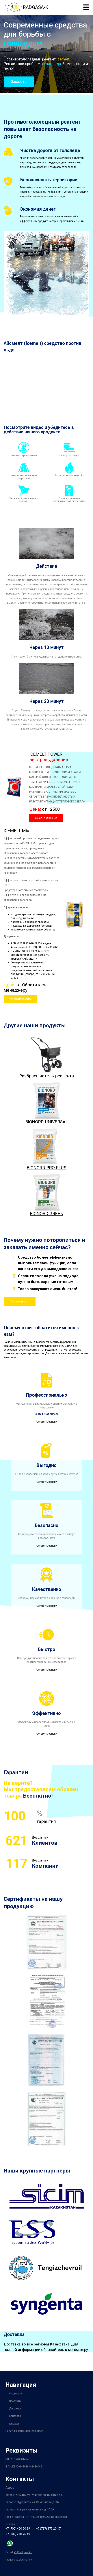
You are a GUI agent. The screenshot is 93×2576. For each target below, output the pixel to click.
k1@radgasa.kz (23, 2552)
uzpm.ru (14, 2423)
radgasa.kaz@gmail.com (19, 2559)
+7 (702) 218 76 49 (17, 2534)
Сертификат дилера (46, 1413)
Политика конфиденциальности (24, 2430)
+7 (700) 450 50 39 (17, 2528)
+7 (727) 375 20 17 (48, 2528)
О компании (16, 2393)
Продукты (15, 2401)
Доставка (15, 2408)
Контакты (15, 2415)
